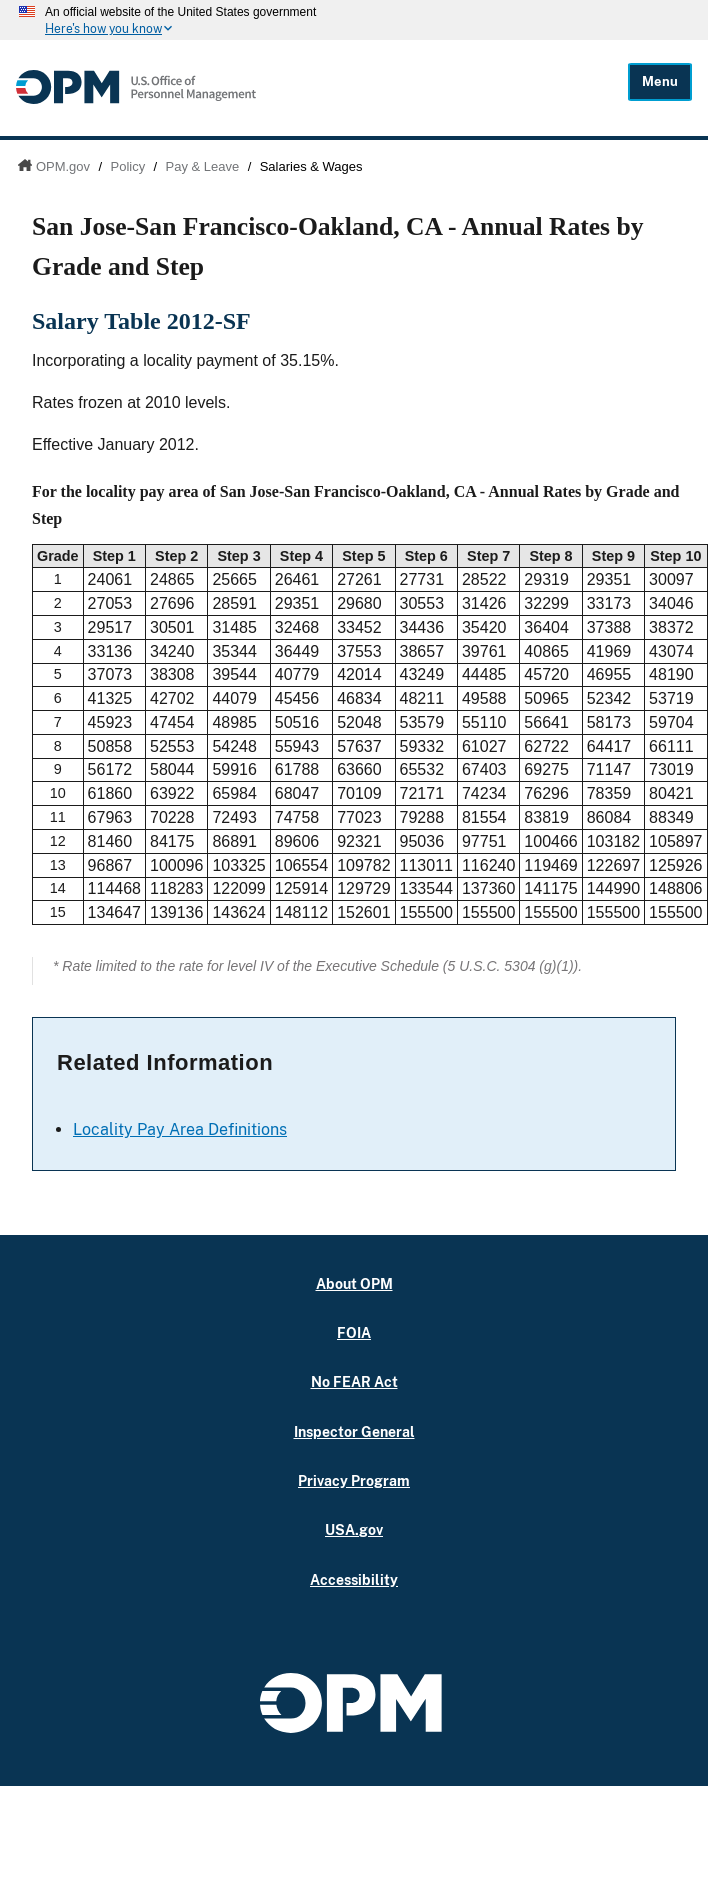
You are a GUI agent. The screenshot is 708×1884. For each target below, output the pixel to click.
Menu (660, 81)
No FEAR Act (354, 1381)
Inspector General (354, 1431)
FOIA (354, 1332)
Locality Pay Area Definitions (180, 1129)
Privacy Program (354, 1480)
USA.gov (354, 1529)
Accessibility (354, 1579)
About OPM (354, 1283)
